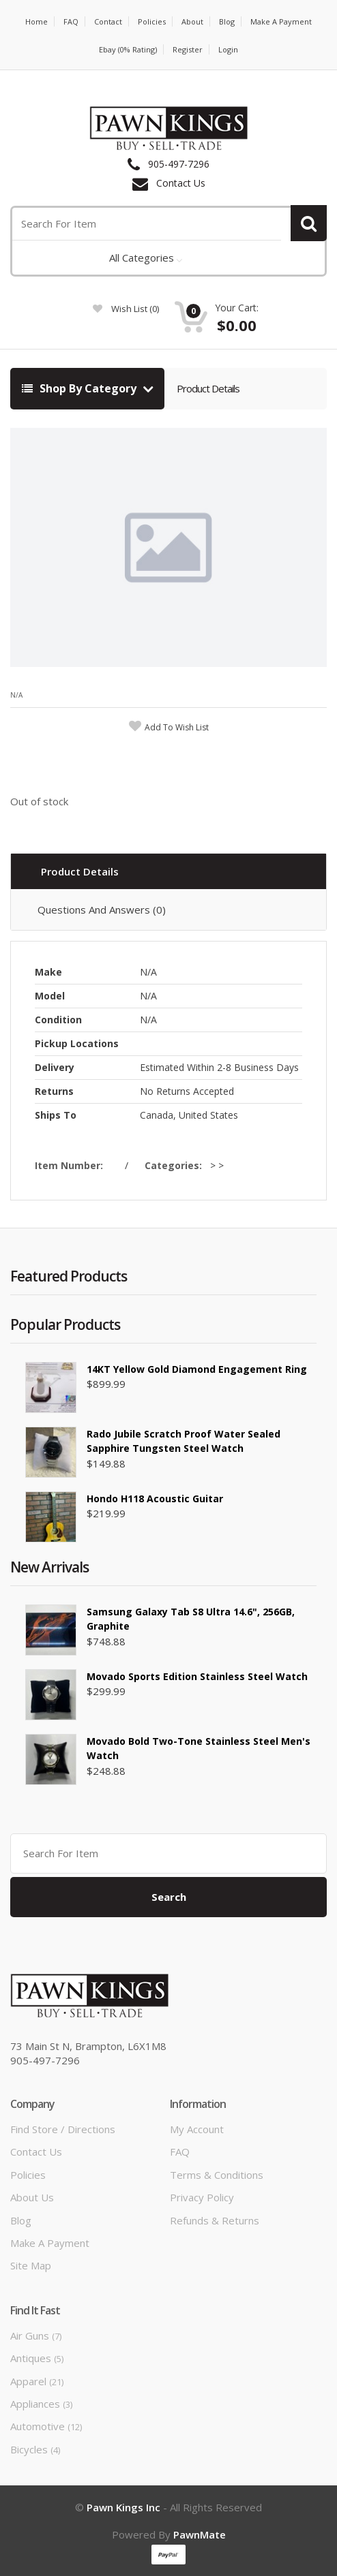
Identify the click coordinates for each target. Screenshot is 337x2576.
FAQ (70, 21)
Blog (227, 21)
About (192, 21)
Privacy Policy (202, 2197)
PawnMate (199, 2534)
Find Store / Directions (62, 2129)
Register (188, 49)
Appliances (41, 2403)
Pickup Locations (77, 1043)
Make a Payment (281, 21)
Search (168, 1897)
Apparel (36, 2381)
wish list (126, 308)
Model (50, 995)
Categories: (176, 1165)
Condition (58, 1019)
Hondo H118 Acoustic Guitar (155, 1498)
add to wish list (177, 727)
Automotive (46, 2426)
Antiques (36, 2358)
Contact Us (180, 182)
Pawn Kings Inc (123, 2507)
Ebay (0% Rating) (128, 49)
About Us (32, 2197)
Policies (152, 21)
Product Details (208, 388)
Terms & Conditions (216, 2175)
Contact (108, 21)
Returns (54, 1091)
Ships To (55, 1114)
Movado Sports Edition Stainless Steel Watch (197, 1676)
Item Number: (71, 1165)
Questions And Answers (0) (102, 909)
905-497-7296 (178, 163)
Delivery (54, 1067)
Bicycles (35, 2449)
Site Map (30, 2265)
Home (36, 21)
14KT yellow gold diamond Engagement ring (197, 1369)
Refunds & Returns (214, 2220)
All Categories (141, 257)
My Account (197, 2129)
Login (228, 49)
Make (48, 971)
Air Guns (35, 2335)
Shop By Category (80, 388)
